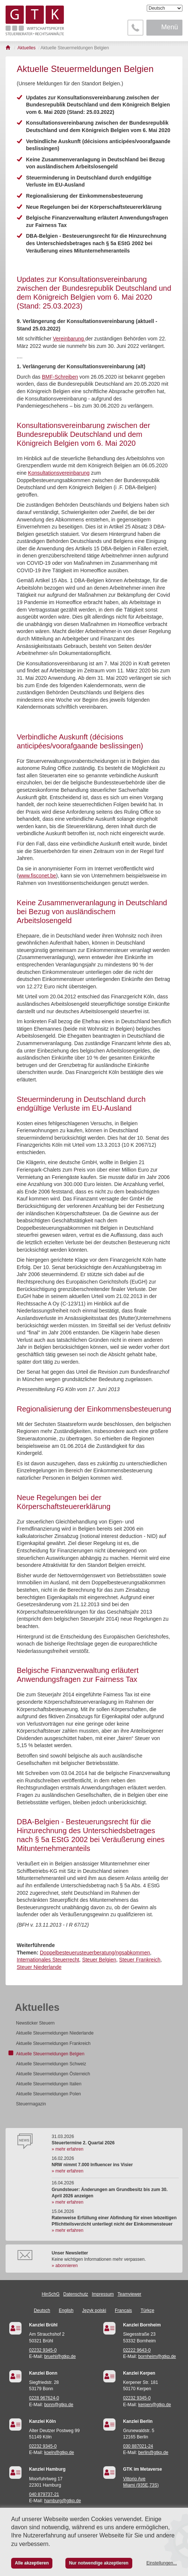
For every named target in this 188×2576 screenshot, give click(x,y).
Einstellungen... (161, 2563)
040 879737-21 (44, 2494)
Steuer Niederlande (39, 1967)
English (66, 2310)
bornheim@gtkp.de (157, 2356)
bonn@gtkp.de (58, 2404)
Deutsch (42, 2310)
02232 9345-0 (42, 2350)
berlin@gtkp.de (153, 2452)
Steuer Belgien (99, 1960)
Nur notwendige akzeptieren (99, 2563)
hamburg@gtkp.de (62, 2500)
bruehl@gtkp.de (60, 2356)
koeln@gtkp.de (59, 2452)
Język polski (94, 2310)
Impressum (103, 2294)
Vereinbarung (69, 339)
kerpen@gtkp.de (154, 2404)
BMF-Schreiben (60, 377)
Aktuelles (37, 2007)
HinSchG (50, 2294)
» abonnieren (65, 2265)
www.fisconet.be (37, 876)
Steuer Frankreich (140, 1960)
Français (123, 2310)
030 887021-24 (138, 2446)
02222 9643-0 (136, 2350)
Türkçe (147, 2310)
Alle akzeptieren (32, 2563)
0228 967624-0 (44, 2398)
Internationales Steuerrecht (48, 1960)
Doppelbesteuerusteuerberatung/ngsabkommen (95, 1953)
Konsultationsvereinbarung (59, 473)
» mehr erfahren (67, 2149)
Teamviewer (129, 2294)
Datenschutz (75, 2294)
